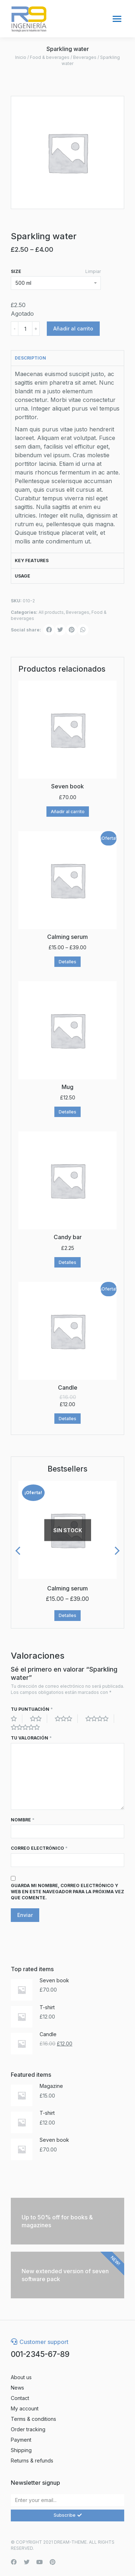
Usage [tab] (22, 576)
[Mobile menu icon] (117, 19)
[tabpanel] (67, 459)
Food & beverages (49, 57)
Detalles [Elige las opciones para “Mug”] (67, 1112)
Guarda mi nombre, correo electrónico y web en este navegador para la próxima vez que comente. (67, 1891)
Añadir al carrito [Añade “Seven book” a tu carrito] (68, 811)
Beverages (84, 57)
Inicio (20, 57)
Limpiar (93, 271)
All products (51, 612)
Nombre (23, 1819)
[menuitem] (67, 2377)
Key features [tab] (32, 560)
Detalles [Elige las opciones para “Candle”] (67, 1418)
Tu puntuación (32, 1709)
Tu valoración (31, 1738)
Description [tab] (30, 358)
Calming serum (67, 1588)
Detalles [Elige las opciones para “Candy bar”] (67, 1262)
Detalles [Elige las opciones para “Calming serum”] (67, 961)
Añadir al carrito (73, 328)
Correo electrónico (39, 1848)
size (16, 271)
